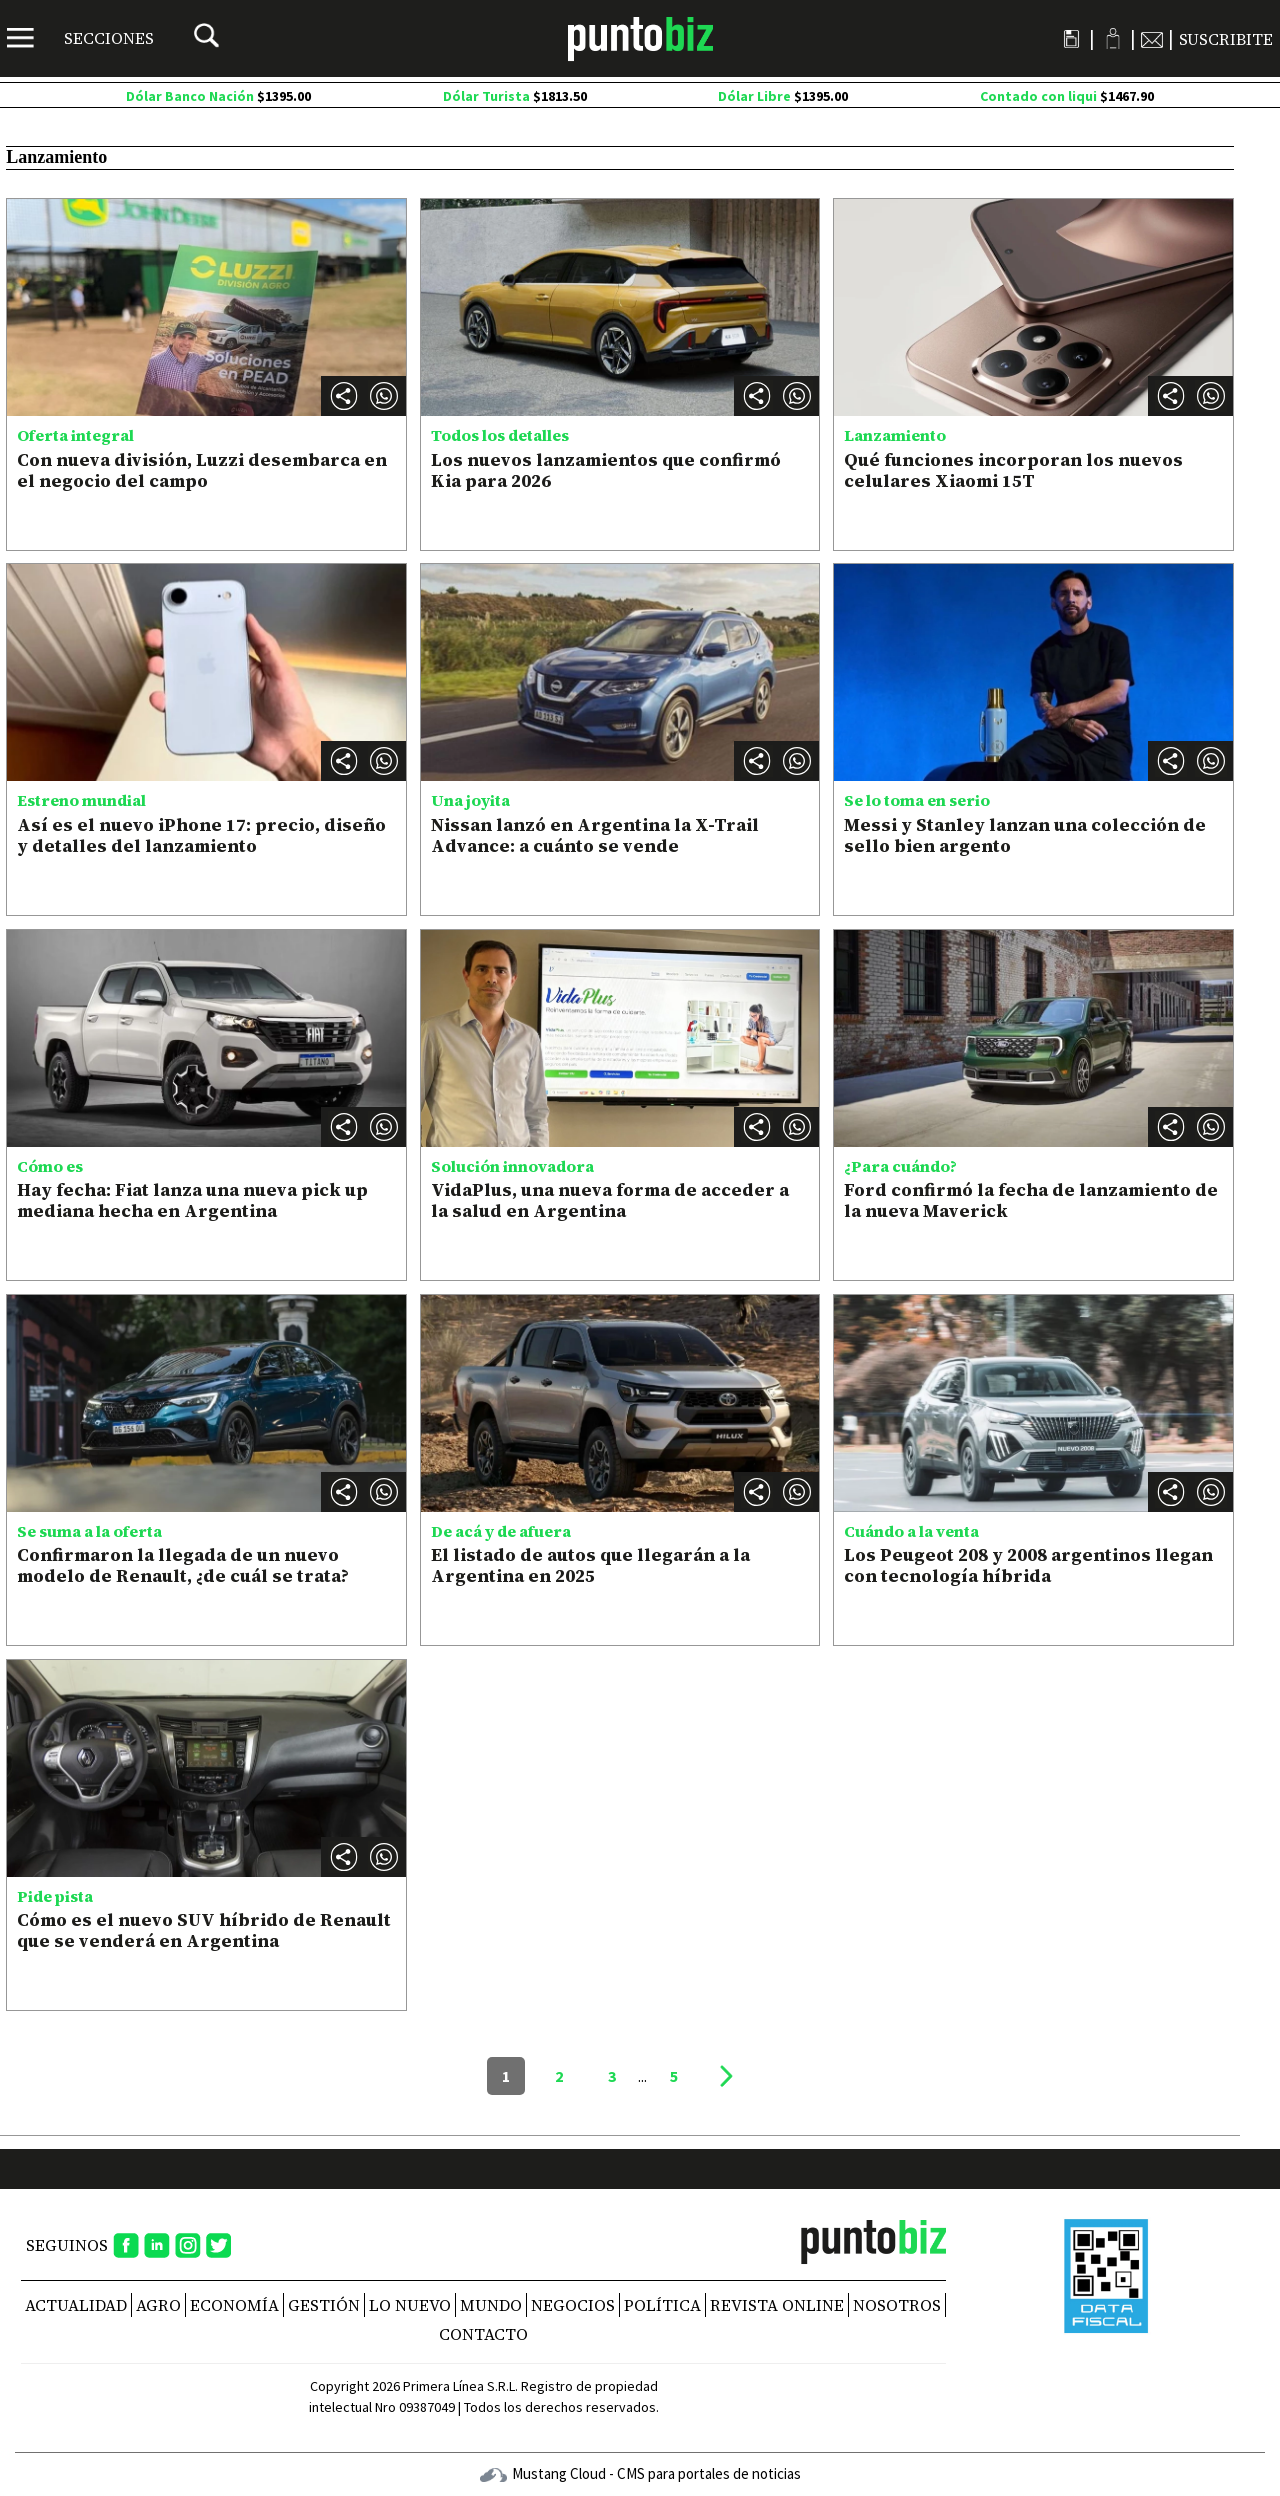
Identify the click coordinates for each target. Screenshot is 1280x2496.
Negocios (573, 2305)
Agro (158, 2305)
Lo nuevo (410, 2305)
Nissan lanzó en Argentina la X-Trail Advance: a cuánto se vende (595, 835)
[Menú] (80, 38)
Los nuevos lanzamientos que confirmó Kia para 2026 (606, 470)
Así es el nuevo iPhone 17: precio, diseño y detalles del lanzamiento (201, 835)
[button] (384, 396)
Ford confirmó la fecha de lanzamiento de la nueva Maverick (1031, 1200)
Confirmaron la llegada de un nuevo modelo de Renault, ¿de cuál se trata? (183, 1565)
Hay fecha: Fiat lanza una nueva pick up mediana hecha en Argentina (192, 1200)
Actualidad (76, 2305)
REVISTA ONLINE (777, 2305)
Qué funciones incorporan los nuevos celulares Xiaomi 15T (1013, 470)
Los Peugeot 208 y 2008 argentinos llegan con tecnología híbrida (1028, 1565)
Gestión (324, 2305)
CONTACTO (483, 2334)
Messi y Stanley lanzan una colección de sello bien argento (1025, 835)
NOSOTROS (897, 2305)
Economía (234, 2305)
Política (662, 2305)
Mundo (491, 2305)
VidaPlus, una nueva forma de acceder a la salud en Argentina (610, 1200)
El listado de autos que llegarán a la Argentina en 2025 (590, 1565)
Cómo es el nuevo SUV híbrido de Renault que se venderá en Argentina (204, 1930)
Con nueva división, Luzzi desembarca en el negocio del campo (202, 470)
